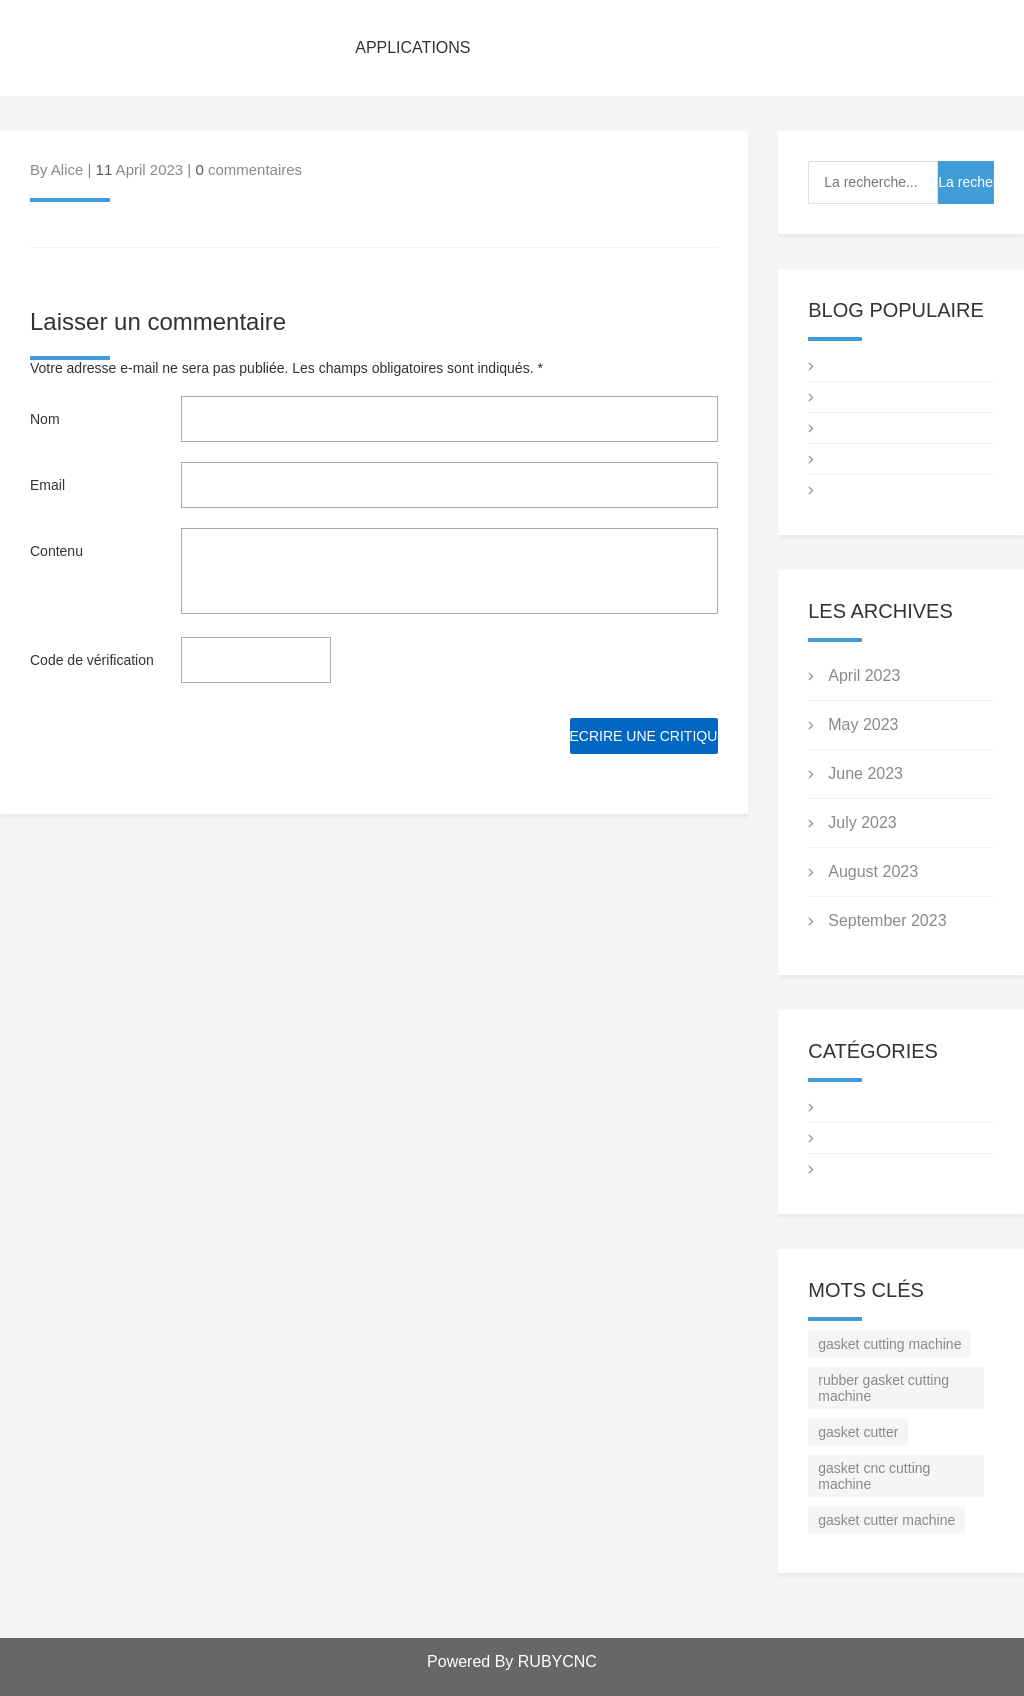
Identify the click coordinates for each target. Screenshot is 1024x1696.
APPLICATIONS (412, 47)
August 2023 (873, 871)
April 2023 (864, 675)
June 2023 (865, 773)
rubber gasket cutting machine (883, 1388)
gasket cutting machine (889, 1344)
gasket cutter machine (886, 1520)
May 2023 (863, 724)
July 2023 (862, 822)
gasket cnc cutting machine (874, 1476)
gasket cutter (858, 1432)
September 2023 (887, 920)
